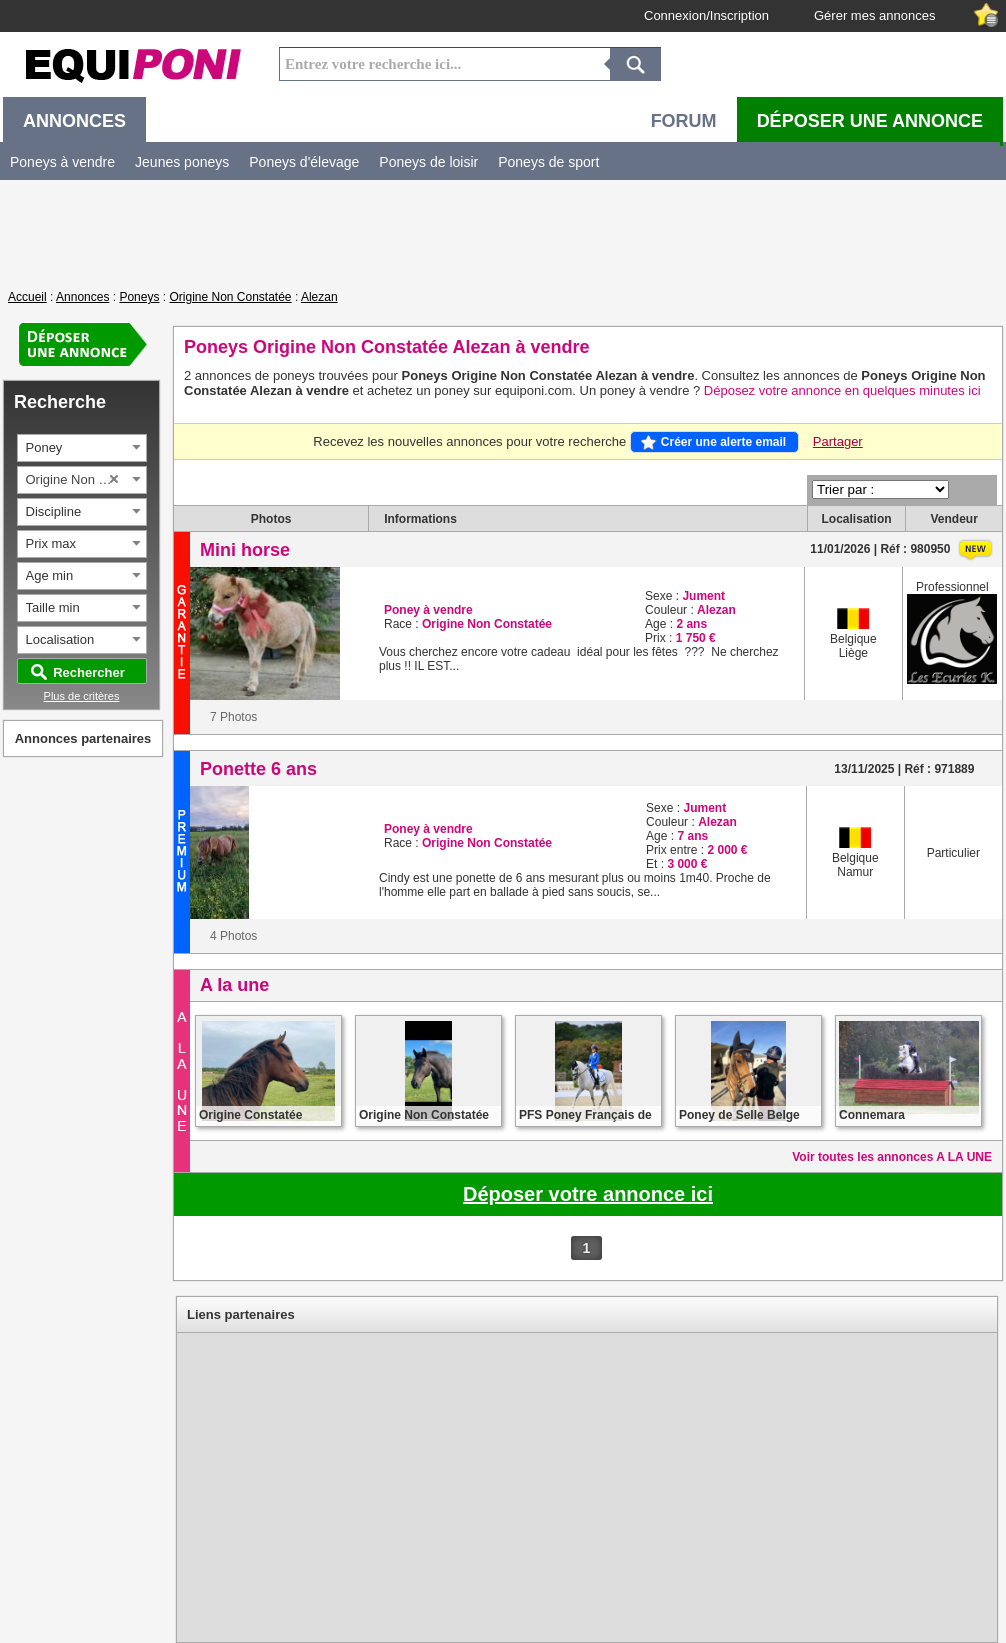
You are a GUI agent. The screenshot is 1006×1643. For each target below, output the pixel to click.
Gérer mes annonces (874, 15)
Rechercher (89, 672)
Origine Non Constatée (230, 297)
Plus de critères (82, 696)
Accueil (27, 297)
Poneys (139, 297)
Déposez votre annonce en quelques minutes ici (842, 390)
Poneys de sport (548, 162)
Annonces (82, 297)
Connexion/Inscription (706, 15)
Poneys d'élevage (304, 162)
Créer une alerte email (723, 442)
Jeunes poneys (182, 162)
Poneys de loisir (428, 162)
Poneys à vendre (62, 162)
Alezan (319, 297)
